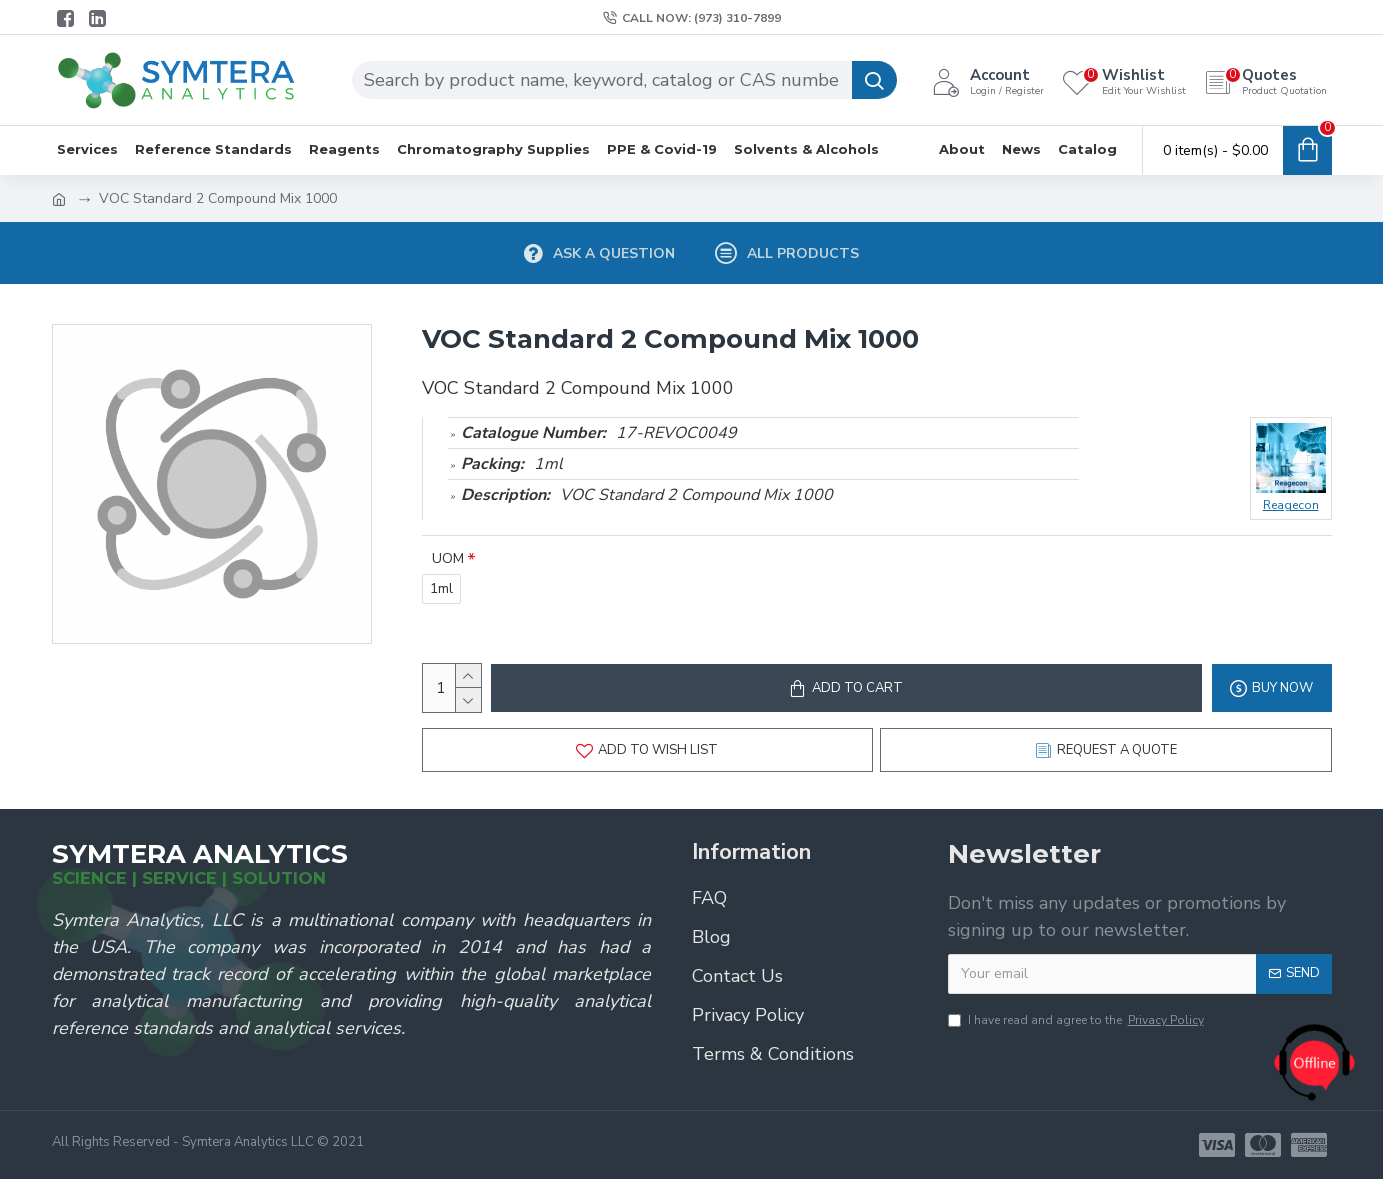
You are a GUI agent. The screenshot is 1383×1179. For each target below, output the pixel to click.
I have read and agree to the (1077, 1020)
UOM (448, 558)
